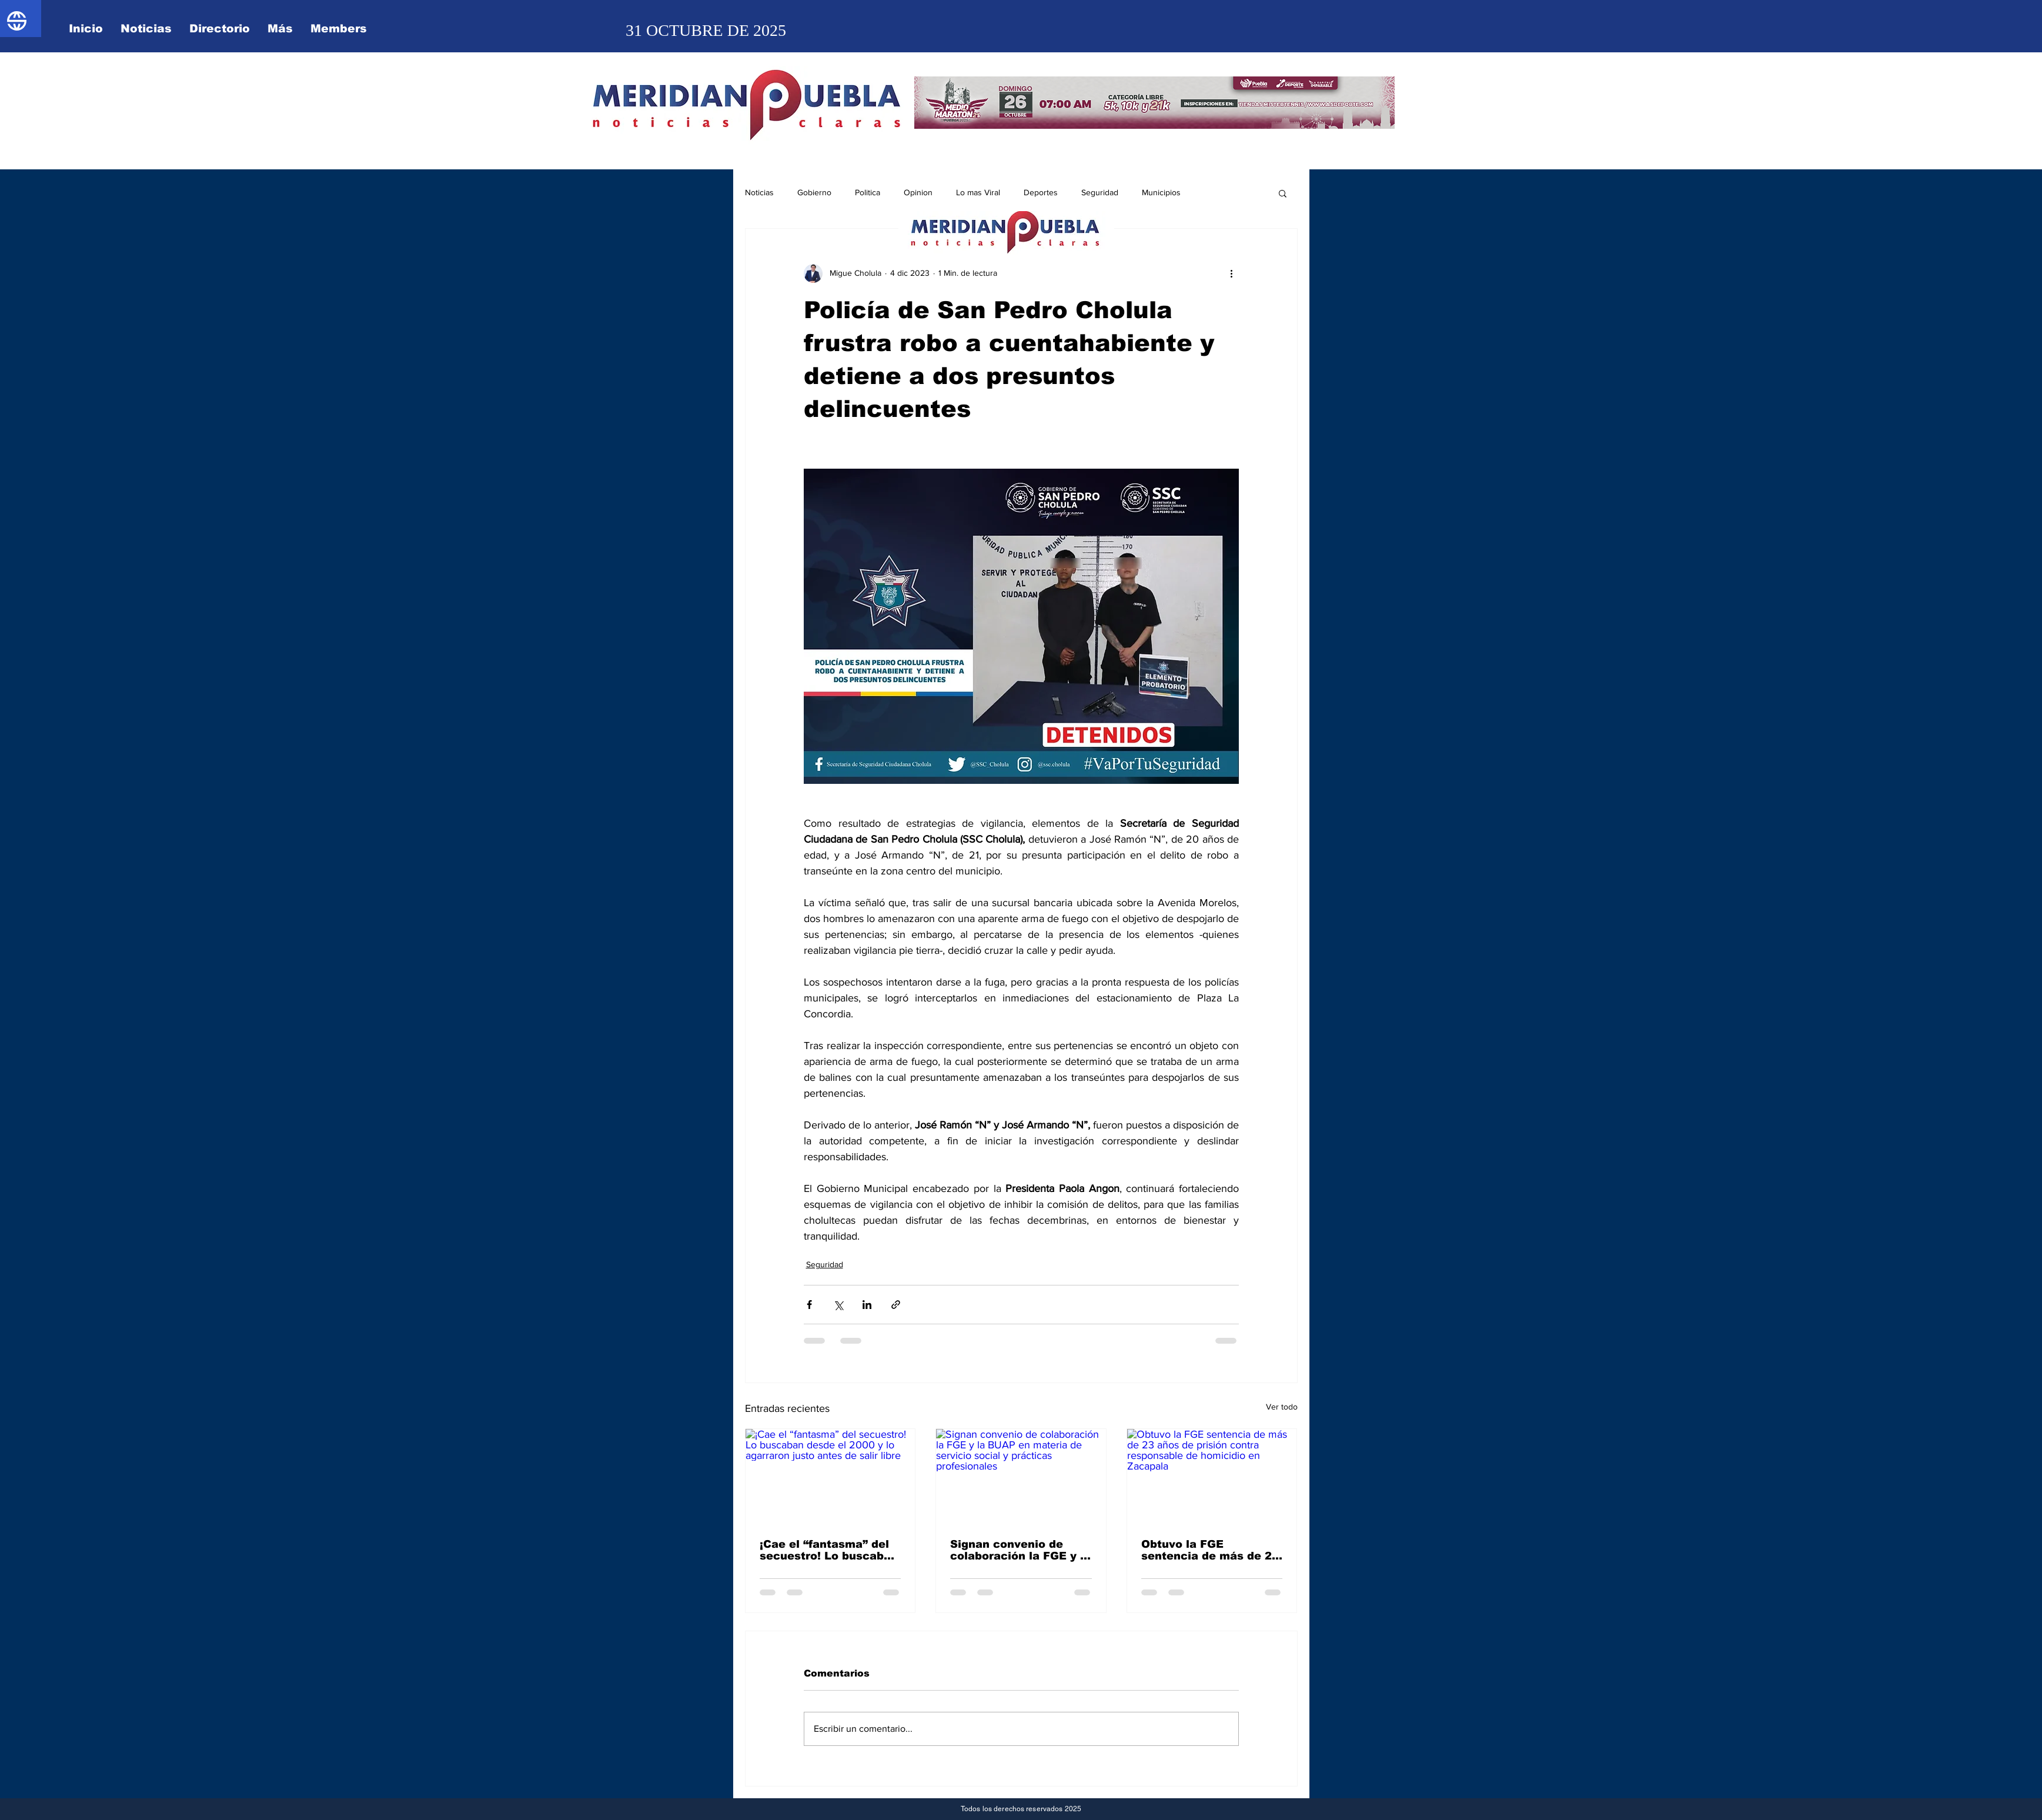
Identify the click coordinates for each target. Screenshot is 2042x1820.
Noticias (759, 192)
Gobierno (814, 192)
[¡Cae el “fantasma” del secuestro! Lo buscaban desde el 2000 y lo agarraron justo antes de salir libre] (830, 1476)
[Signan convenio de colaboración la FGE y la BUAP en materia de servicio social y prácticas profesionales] (1021, 1476)
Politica (867, 192)
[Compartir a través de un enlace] (895, 1304)
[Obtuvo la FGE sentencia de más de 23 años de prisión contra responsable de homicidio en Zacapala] (1212, 1476)
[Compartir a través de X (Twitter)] (838, 1304)
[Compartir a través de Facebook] (809, 1304)
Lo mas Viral (978, 192)
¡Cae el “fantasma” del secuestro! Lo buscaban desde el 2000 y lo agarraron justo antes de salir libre (829, 1550)
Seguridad (1099, 192)
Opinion (918, 192)
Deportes (1041, 192)
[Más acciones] (1232, 273)
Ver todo (1282, 1406)
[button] (1282, 193)
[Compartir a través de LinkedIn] (867, 1304)
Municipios (1161, 192)
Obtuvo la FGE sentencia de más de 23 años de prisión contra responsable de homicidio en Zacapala (1210, 1550)
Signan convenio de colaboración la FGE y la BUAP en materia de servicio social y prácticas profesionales (1020, 1550)
